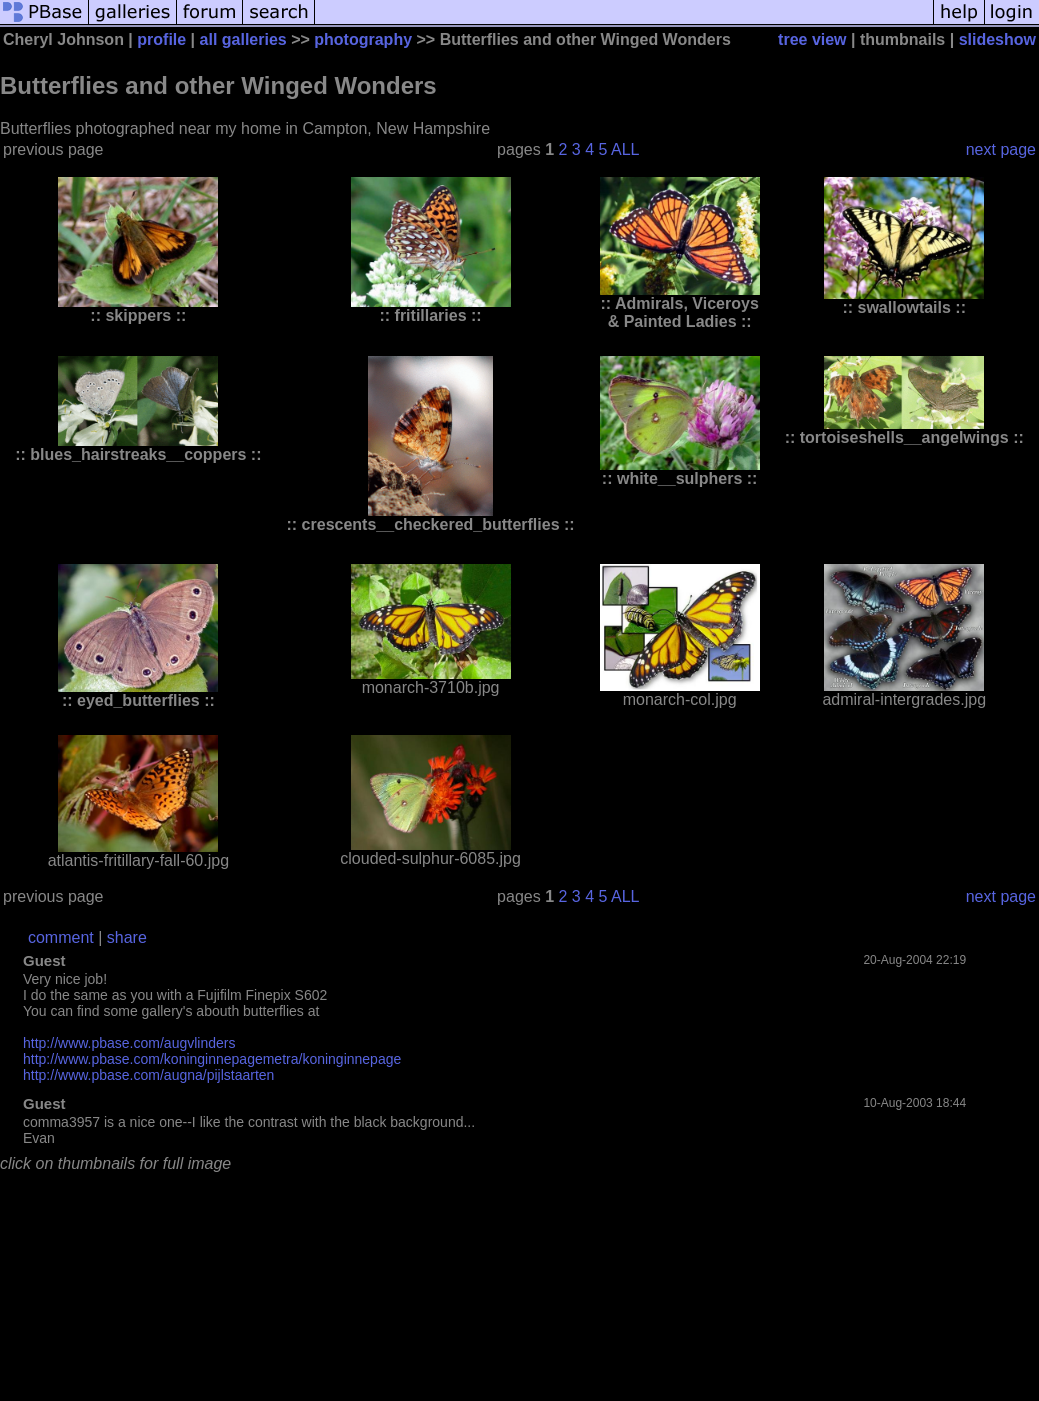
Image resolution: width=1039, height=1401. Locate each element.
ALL (625, 149)
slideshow (997, 39)
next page (1001, 149)
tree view (812, 39)
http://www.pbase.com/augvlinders (129, 1043)
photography (363, 39)
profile (161, 39)
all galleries (243, 39)
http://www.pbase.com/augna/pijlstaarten (148, 1075)
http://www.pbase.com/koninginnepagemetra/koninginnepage (212, 1059)
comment (61, 937)
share (127, 937)
